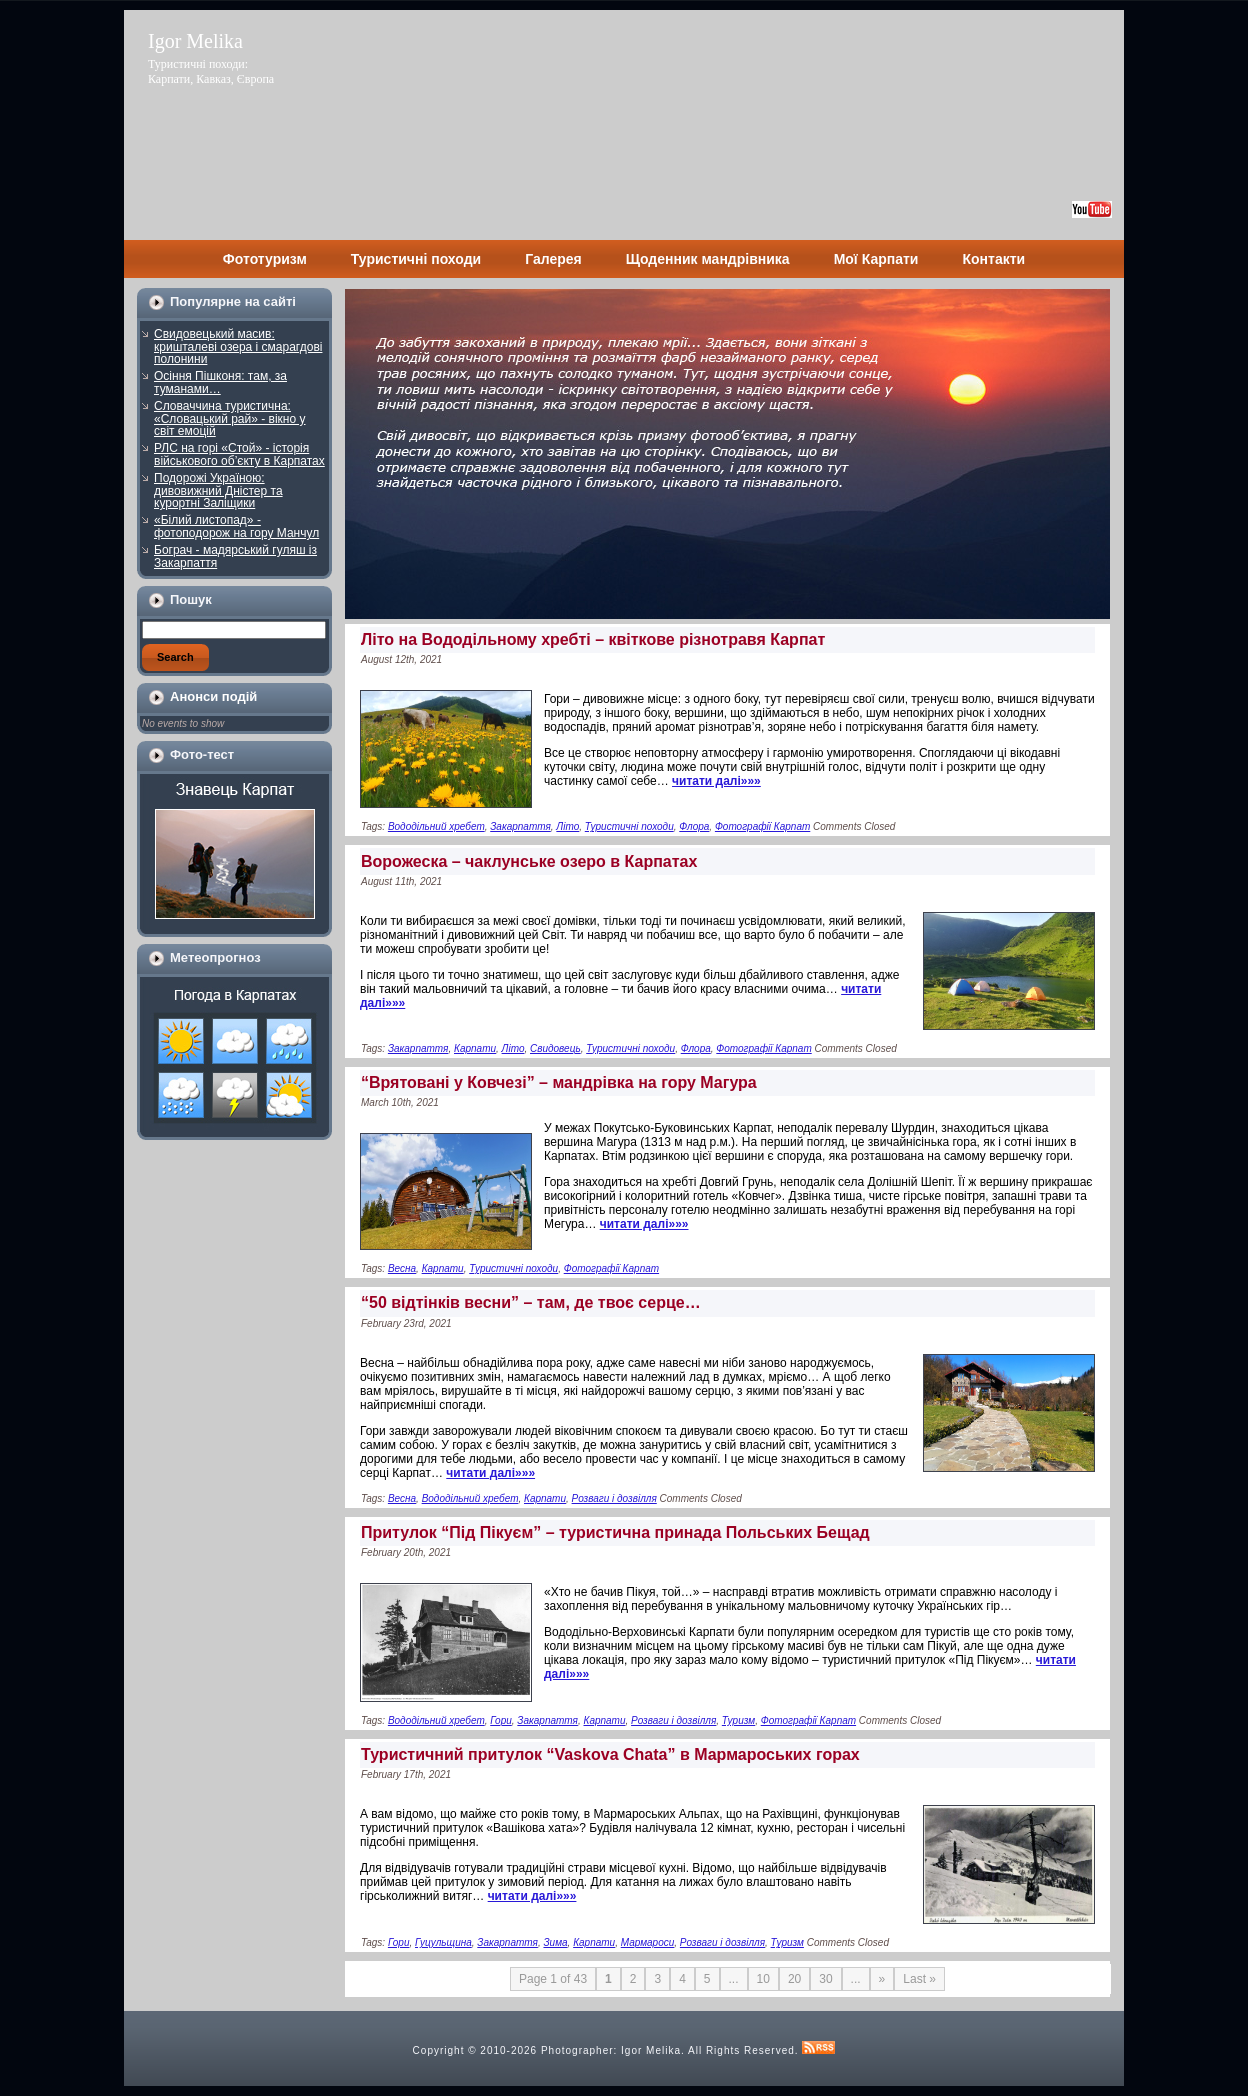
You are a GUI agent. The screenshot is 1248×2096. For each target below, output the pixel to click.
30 (825, 1979)
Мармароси (648, 1942)
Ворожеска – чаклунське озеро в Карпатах (529, 861)
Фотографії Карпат (762, 826)
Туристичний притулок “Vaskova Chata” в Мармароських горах (610, 1754)
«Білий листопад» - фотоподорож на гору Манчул (236, 526)
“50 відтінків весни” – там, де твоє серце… (531, 1302)
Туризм (738, 1720)
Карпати (475, 1048)
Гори (501, 1720)
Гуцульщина (443, 1942)
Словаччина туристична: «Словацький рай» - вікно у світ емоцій (230, 418)
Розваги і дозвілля (614, 1498)
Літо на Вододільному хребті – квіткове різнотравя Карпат (593, 639)
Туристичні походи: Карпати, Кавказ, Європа (211, 71)
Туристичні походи (629, 826)
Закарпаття (520, 826)
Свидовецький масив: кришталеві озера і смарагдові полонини (238, 346)
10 (763, 1979)
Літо (567, 826)
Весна (402, 1268)
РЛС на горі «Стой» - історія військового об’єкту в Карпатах (239, 454)
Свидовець (555, 1048)
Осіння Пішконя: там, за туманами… (220, 382)
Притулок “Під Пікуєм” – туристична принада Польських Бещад (615, 1532)
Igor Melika (195, 41)
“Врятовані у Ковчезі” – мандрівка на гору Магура (559, 1082)
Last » (919, 1979)
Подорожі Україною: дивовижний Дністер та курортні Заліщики (218, 490)
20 (794, 1979)
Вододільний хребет (436, 826)
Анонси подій (213, 696)
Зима (555, 1942)
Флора (694, 826)
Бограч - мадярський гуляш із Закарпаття (235, 556)
